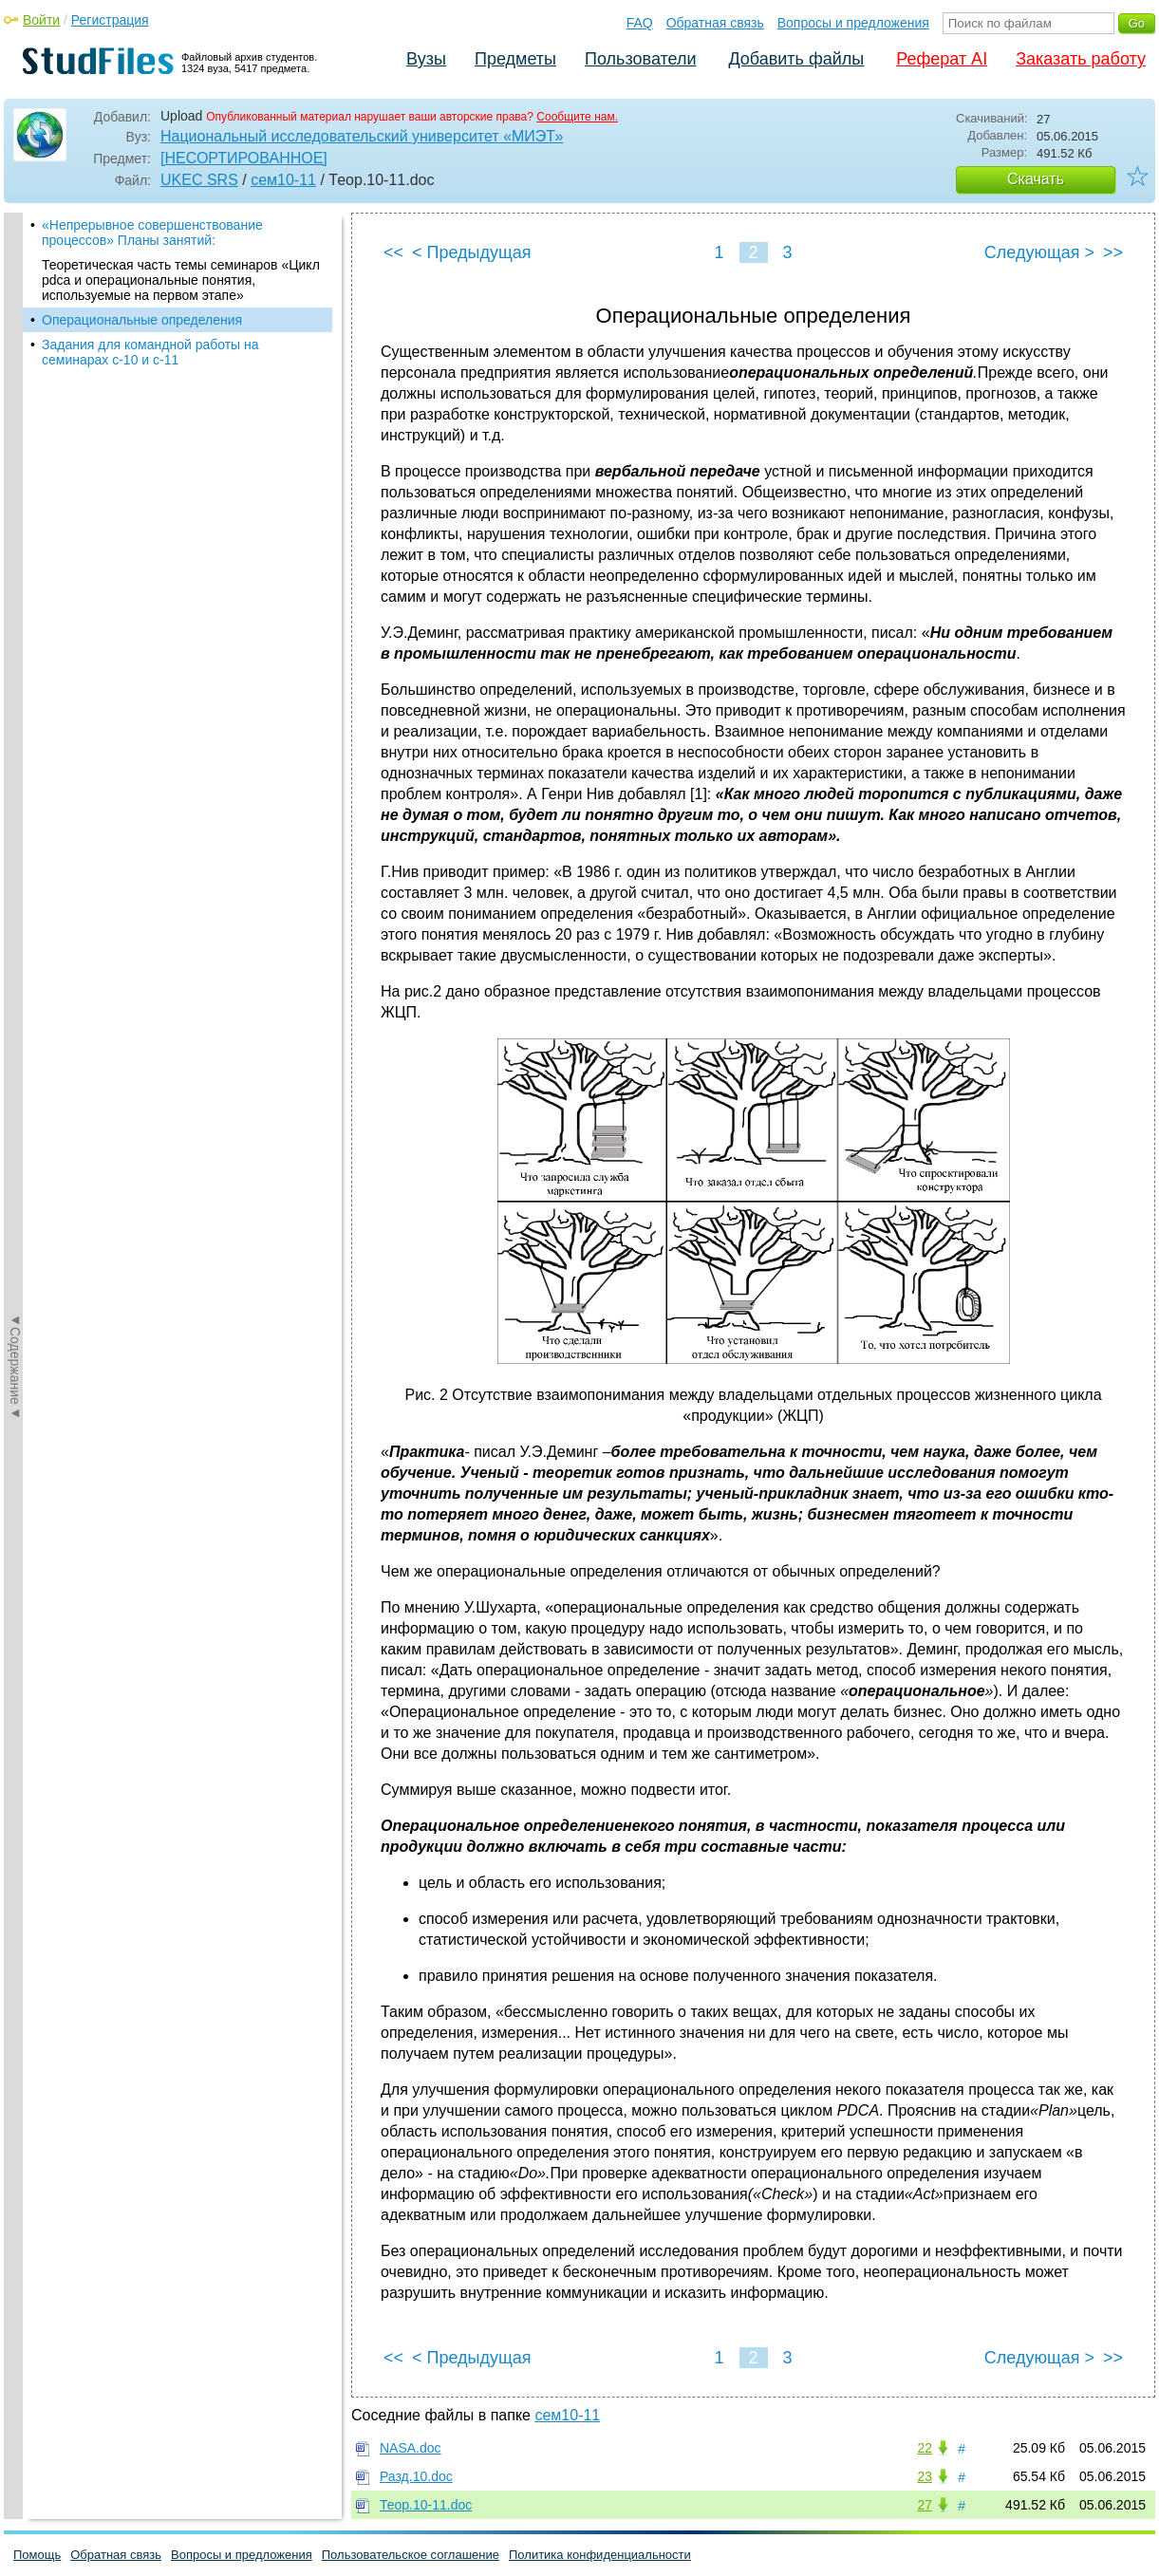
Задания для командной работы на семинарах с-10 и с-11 (150, 352)
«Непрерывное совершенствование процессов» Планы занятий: (152, 232)
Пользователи (640, 58)
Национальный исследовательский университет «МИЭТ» (361, 136)
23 (924, 2476)
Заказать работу (1081, 58)
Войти (41, 20)
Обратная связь (715, 22)
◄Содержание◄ (15, 545)
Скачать (1035, 179)
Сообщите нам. (577, 116)
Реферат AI (941, 58)
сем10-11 (283, 180)
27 (924, 2504)
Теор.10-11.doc (426, 2504)
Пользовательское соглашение (410, 2555)
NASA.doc (410, 2447)
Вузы (426, 58)
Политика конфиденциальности (600, 2555)
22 (924, 2447)
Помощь (37, 2555)
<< (393, 252)
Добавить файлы (796, 58)
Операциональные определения (142, 319)
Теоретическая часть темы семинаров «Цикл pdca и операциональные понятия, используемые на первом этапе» (181, 280)
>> (1113, 252)
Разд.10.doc (416, 2476)
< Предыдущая (472, 252)
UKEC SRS (199, 180)
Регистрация (110, 20)
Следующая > (1039, 252)
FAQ (639, 22)
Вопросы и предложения (853, 22)
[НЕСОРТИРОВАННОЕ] (243, 158)
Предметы (515, 58)
